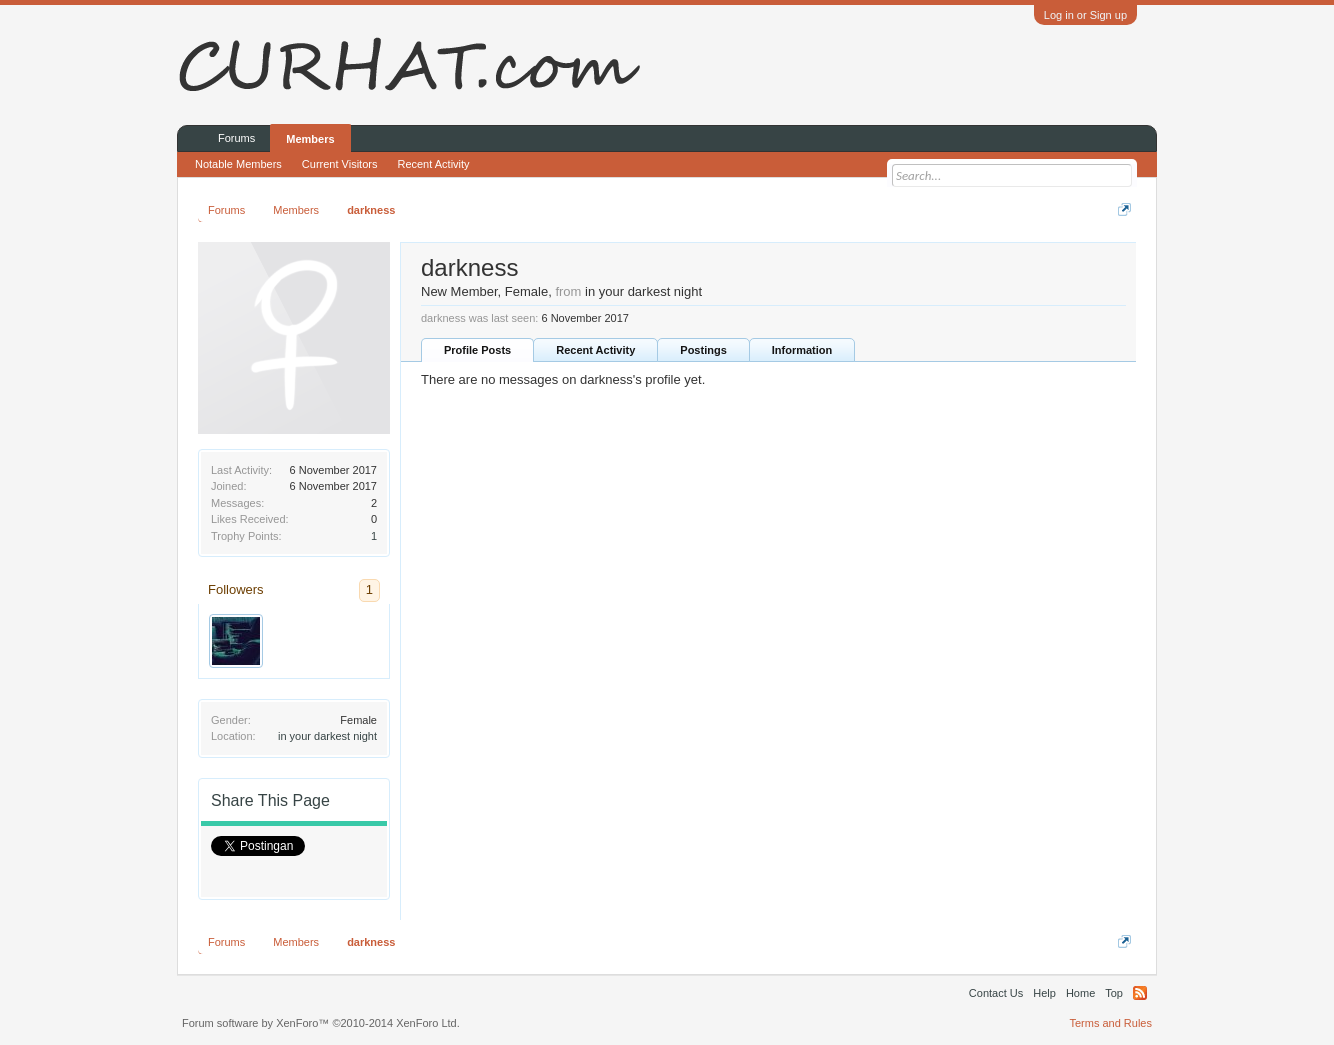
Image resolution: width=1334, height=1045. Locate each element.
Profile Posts (477, 350)
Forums (236, 138)
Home (1080, 993)
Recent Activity (595, 350)
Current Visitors (340, 164)
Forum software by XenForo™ (321, 1023)
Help (1044, 993)
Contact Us (996, 993)
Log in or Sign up (1085, 15)
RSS (1140, 993)
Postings (703, 350)
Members (310, 139)
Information (802, 350)
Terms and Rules (1110, 1023)
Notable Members (238, 164)
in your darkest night (327, 736)
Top (1114, 993)
